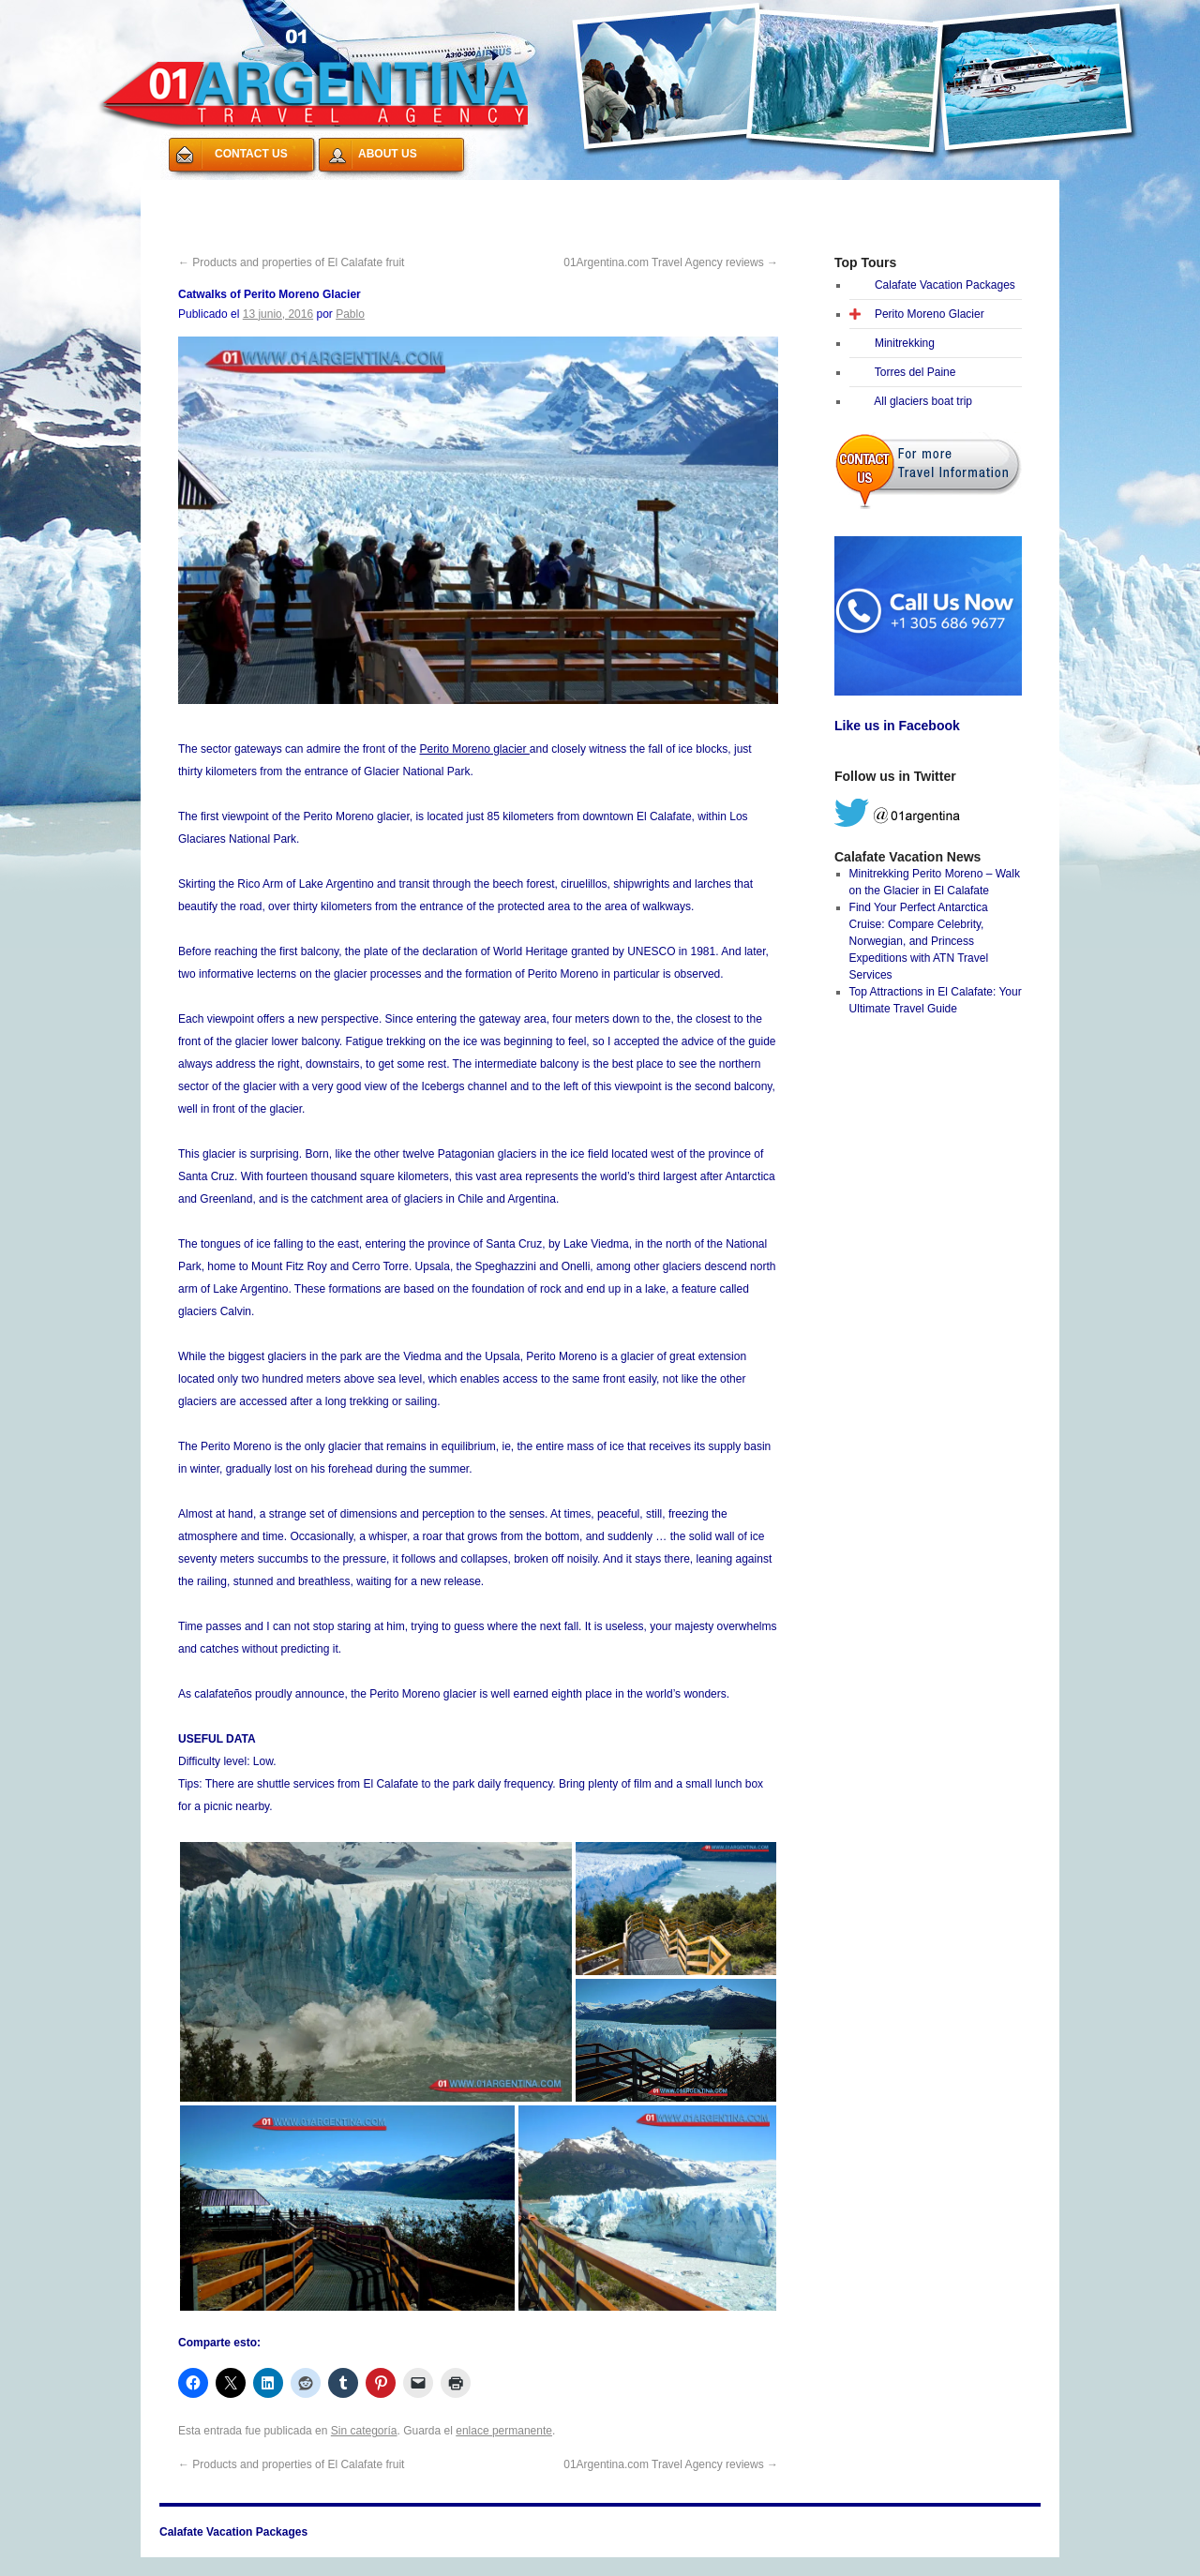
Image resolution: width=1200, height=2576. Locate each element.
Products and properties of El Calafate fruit (291, 262)
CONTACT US (251, 153)
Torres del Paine (915, 372)
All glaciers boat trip (923, 401)
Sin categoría (364, 2430)
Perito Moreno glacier (474, 749)
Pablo (350, 314)
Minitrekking (905, 343)
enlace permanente (504, 2430)
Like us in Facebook (897, 725)
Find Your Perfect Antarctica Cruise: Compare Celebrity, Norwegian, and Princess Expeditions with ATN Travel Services (919, 941)
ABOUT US (387, 153)
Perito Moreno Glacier (929, 314)
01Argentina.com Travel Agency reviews (670, 262)
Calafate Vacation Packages (251, 191)
